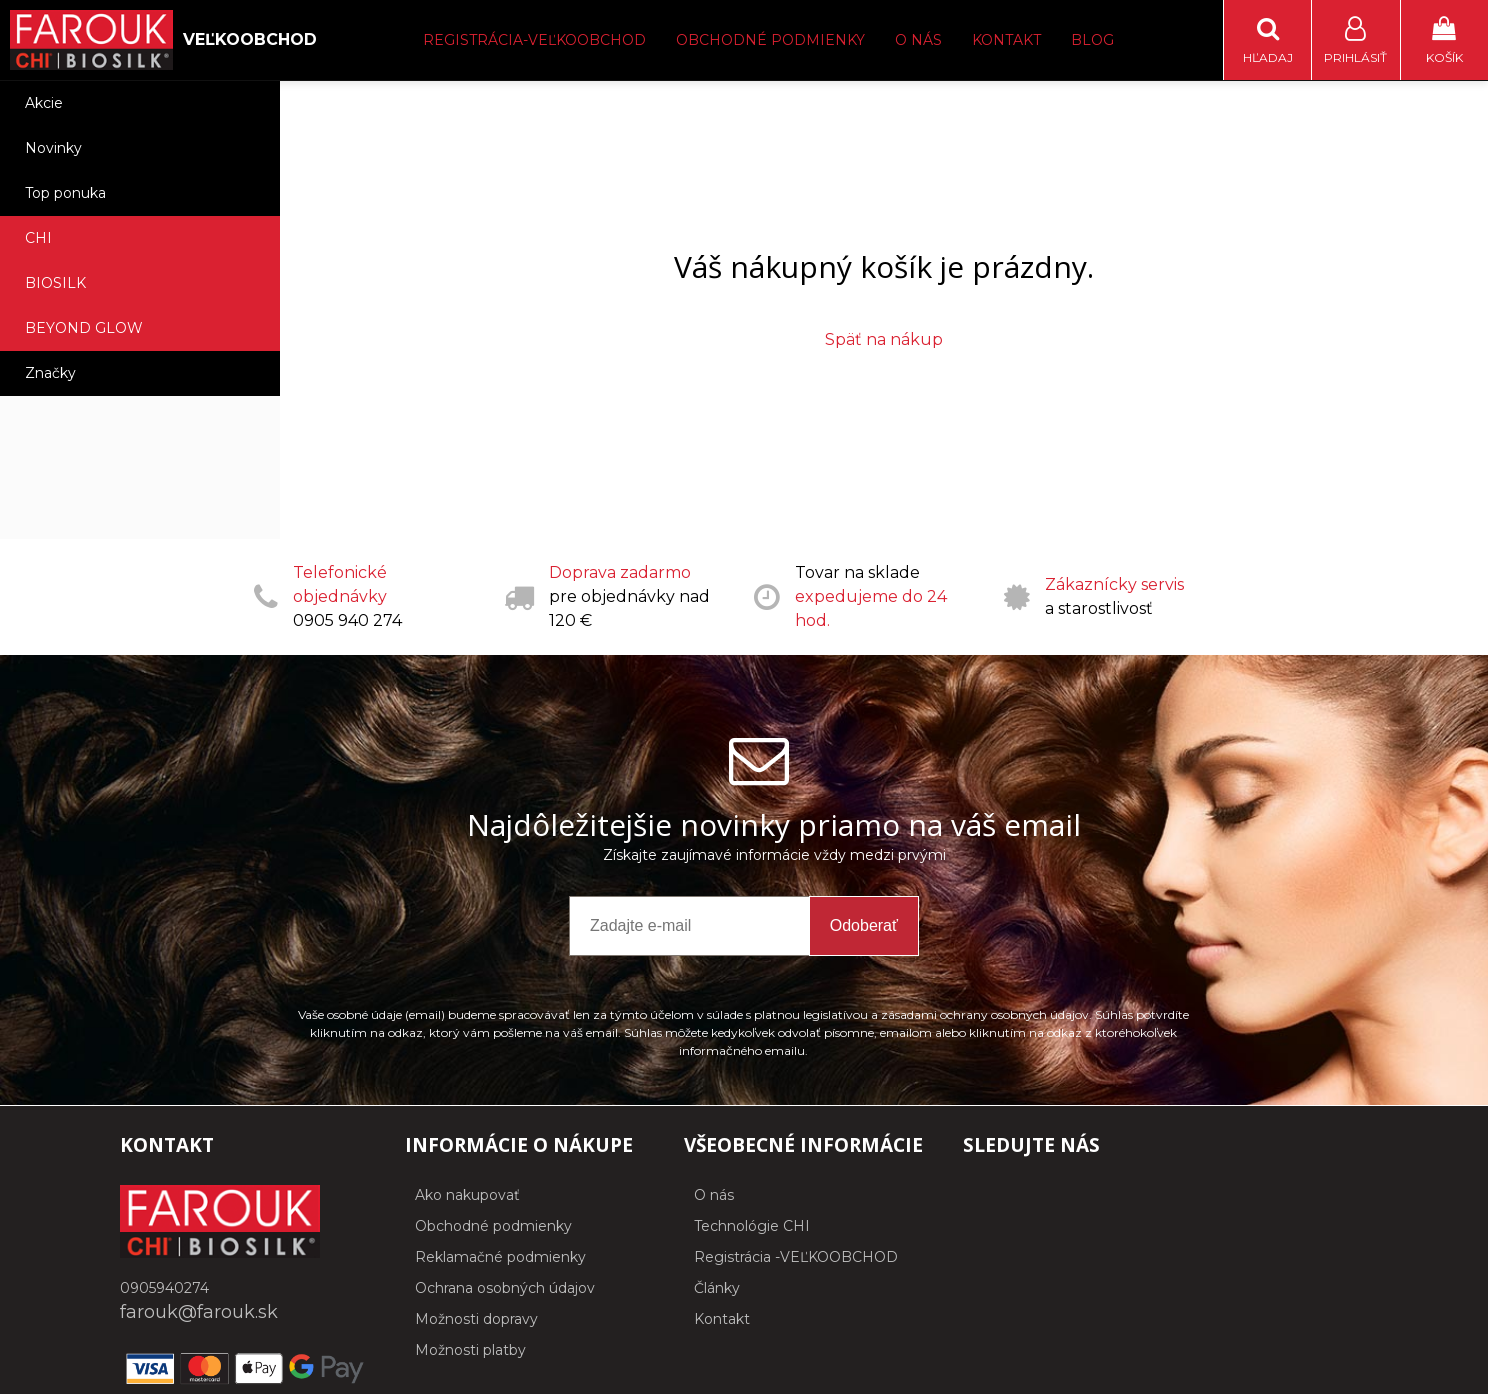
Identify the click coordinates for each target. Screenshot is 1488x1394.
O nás (918, 40)
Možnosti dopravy (476, 1319)
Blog (1092, 40)
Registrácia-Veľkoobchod (534, 40)
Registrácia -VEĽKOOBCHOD (796, 1257)
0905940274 (164, 1288)
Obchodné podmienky (770, 40)
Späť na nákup (884, 339)
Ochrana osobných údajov (505, 1288)
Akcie (44, 103)
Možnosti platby (470, 1350)
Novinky (53, 148)
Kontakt (1006, 40)
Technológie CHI (752, 1226)
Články (717, 1288)
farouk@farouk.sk (199, 1312)
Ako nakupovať (467, 1195)
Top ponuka (65, 193)
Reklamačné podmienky (500, 1257)
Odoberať (864, 925)
